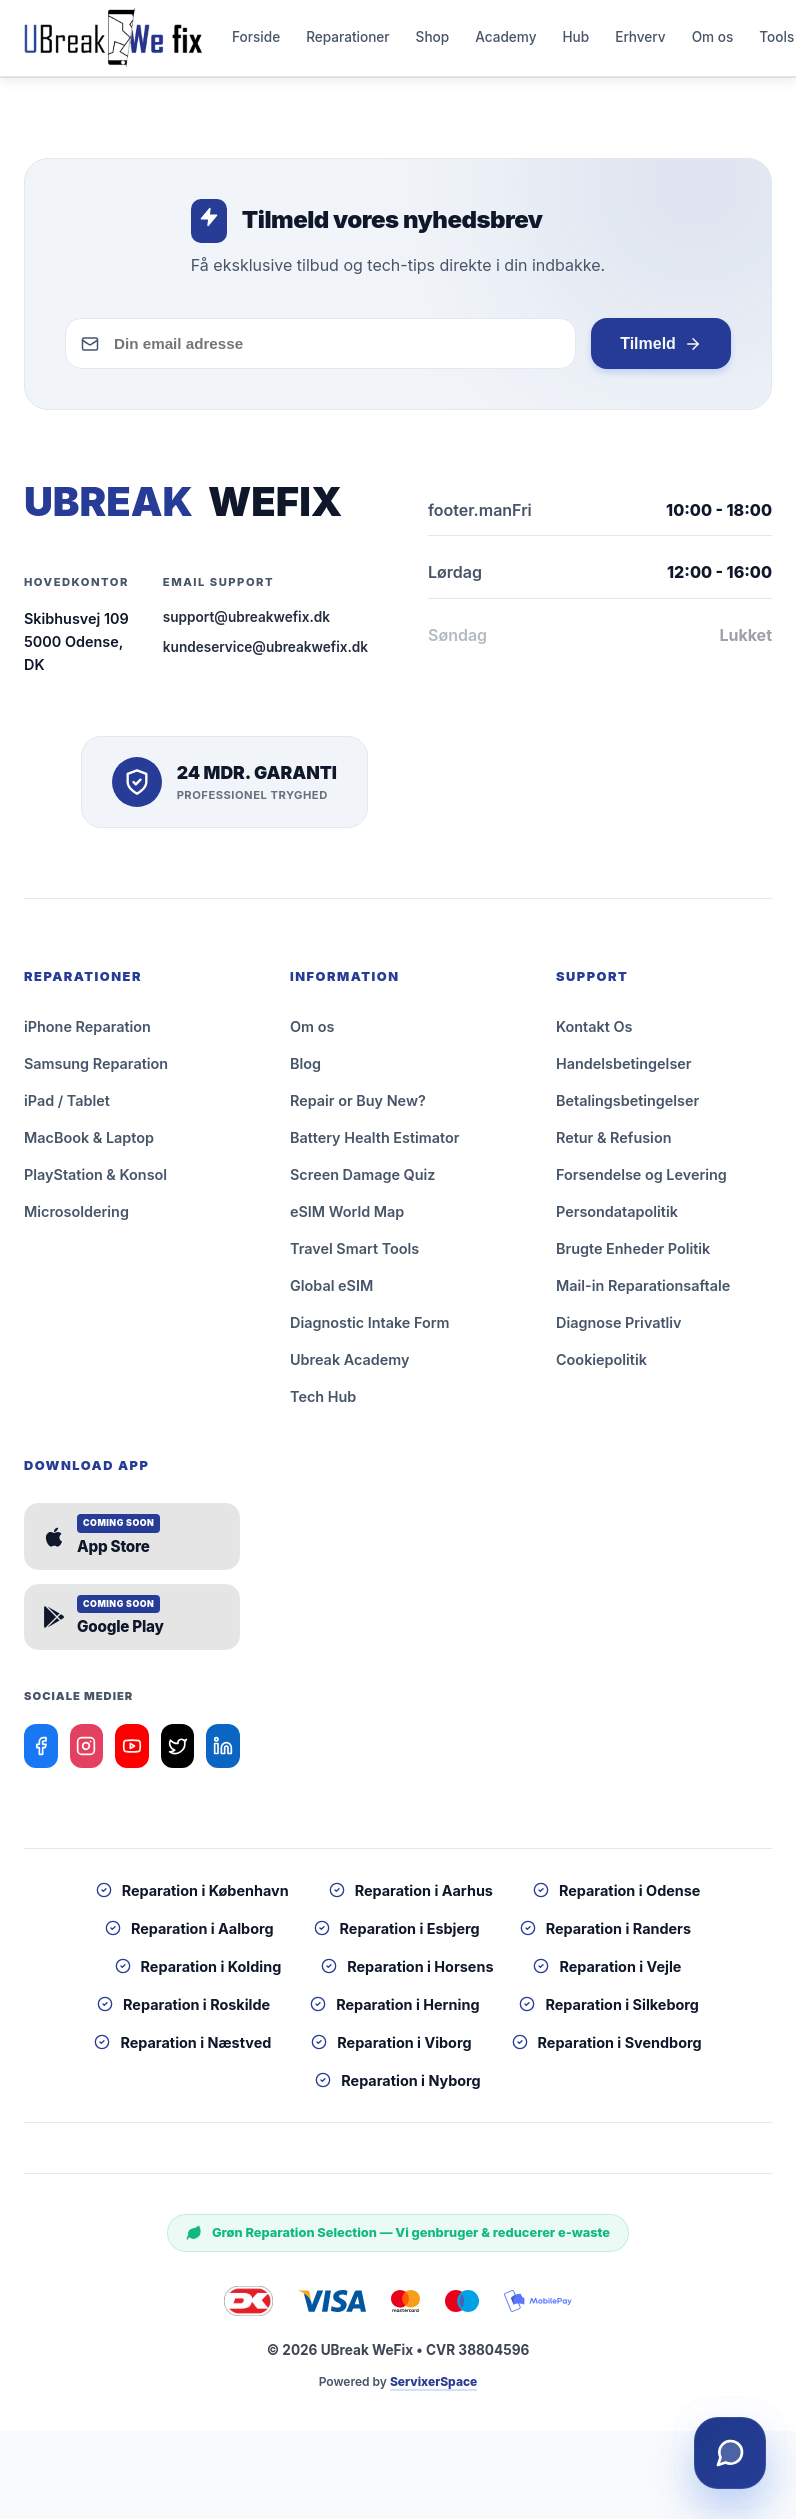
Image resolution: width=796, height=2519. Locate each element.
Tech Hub (323, 1404)
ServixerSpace (433, 2389)
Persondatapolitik (617, 1219)
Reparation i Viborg (391, 2050)
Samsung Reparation (96, 1071)
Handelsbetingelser (624, 1071)
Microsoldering (76, 1219)
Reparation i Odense (616, 1898)
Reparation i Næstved (182, 2050)
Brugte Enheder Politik (633, 1256)
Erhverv (640, 41)
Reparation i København (192, 1898)
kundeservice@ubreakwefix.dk (265, 655)
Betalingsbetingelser (627, 1108)
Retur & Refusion (613, 1145)
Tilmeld (660, 352)
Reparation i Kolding (198, 1974)
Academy (505, 41)
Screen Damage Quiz (362, 1182)
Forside (256, 41)
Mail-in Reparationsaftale (643, 1293)
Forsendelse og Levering (641, 1182)
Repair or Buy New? (358, 1108)
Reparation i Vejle (607, 1974)
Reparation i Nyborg (397, 2088)
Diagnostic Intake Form (370, 1330)
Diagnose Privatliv (619, 1330)
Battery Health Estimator (374, 1145)
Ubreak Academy (349, 1367)
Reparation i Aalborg (189, 1936)
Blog (305, 1071)
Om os (713, 41)
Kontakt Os (594, 1034)
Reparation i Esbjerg (397, 1936)
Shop (433, 41)
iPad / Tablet (67, 1108)
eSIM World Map (347, 1219)
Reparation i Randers (605, 1936)
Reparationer (347, 41)
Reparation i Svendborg (607, 2050)
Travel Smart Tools (354, 1256)
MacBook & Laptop (89, 1145)
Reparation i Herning (394, 2012)
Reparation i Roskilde (183, 2012)
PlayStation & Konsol (95, 1182)
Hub (575, 41)
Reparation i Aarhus (411, 1898)
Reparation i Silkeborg (608, 2012)
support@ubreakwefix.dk (246, 625)
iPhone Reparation (87, 1034)
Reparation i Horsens (407, 1974)
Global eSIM (331, 1293)
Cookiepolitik (601, 1367)
